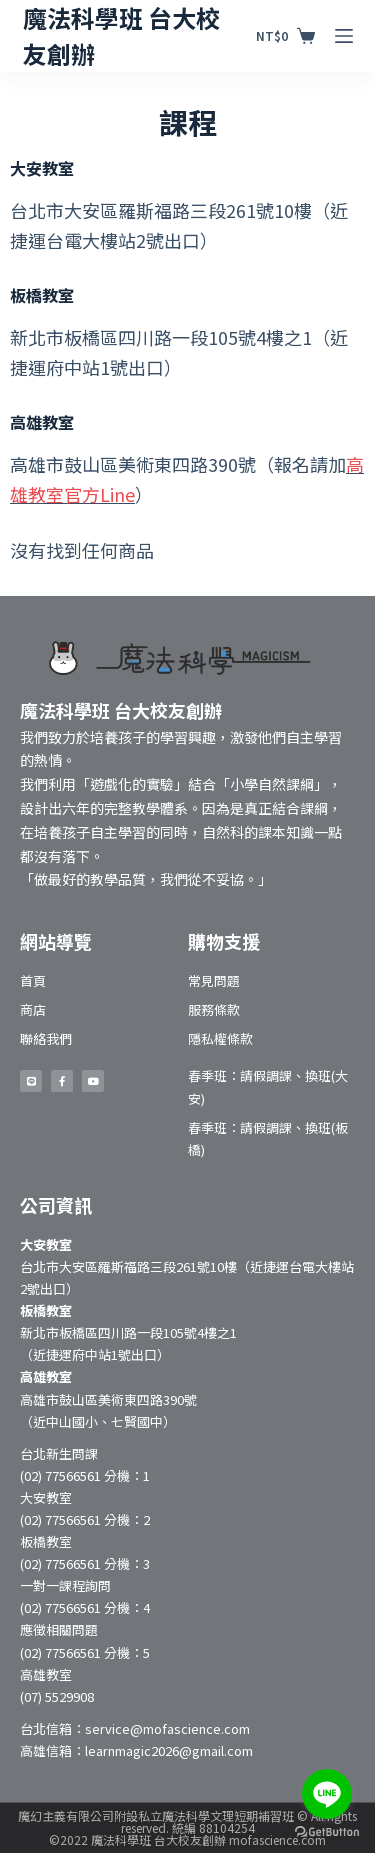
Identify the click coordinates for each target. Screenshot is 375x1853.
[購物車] (285, 36)
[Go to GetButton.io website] (327, 1832)
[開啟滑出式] (344, 36)
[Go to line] (327, 1794)
